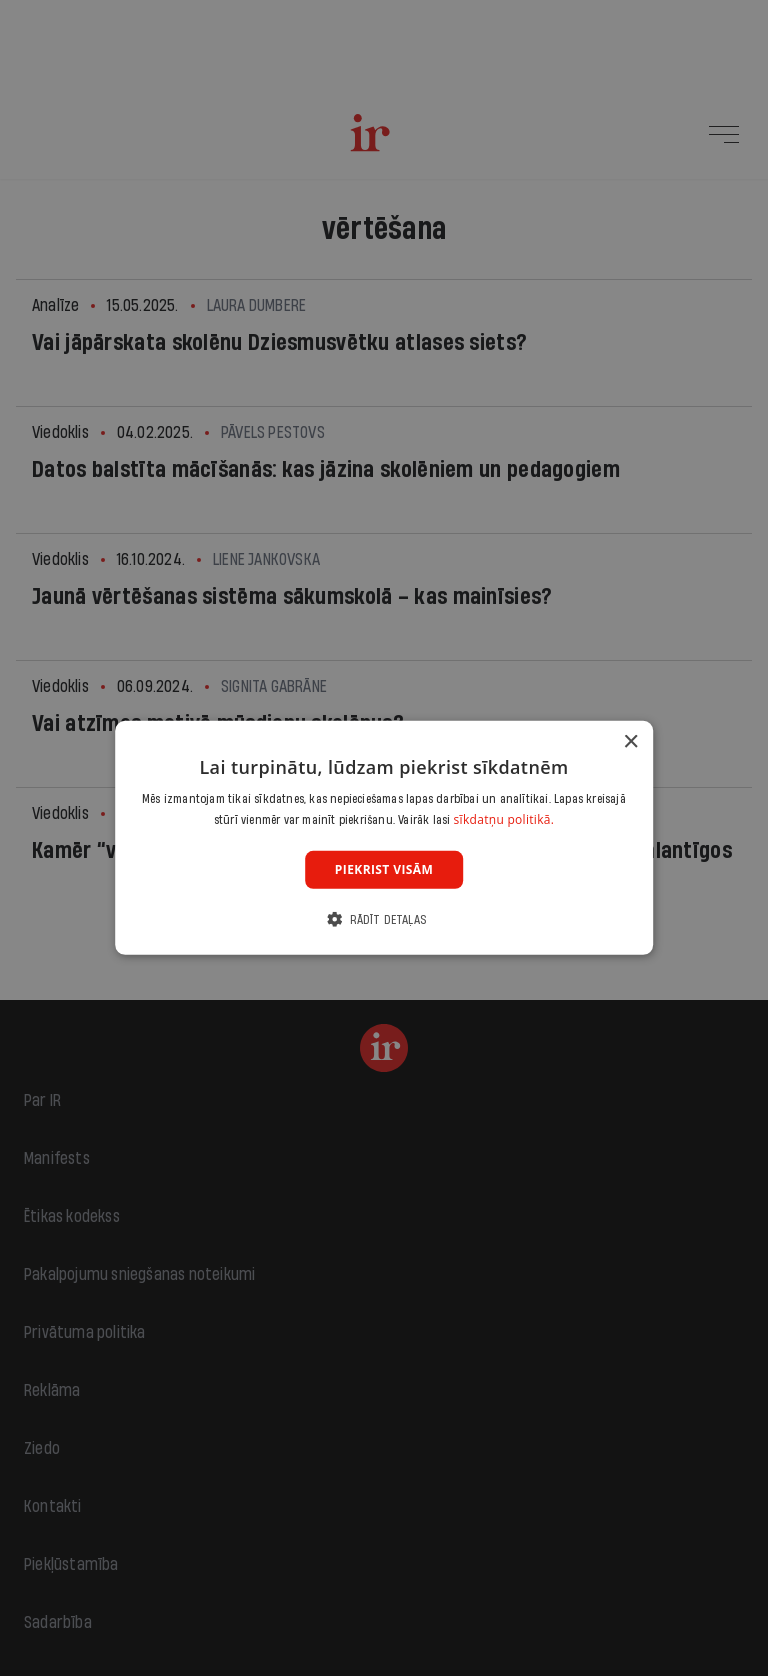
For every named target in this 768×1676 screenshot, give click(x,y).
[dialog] (384, 838)
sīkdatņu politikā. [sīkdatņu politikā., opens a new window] (504, 819)
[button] (384, 919)
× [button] (630, 742)
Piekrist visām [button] (384, 869)
